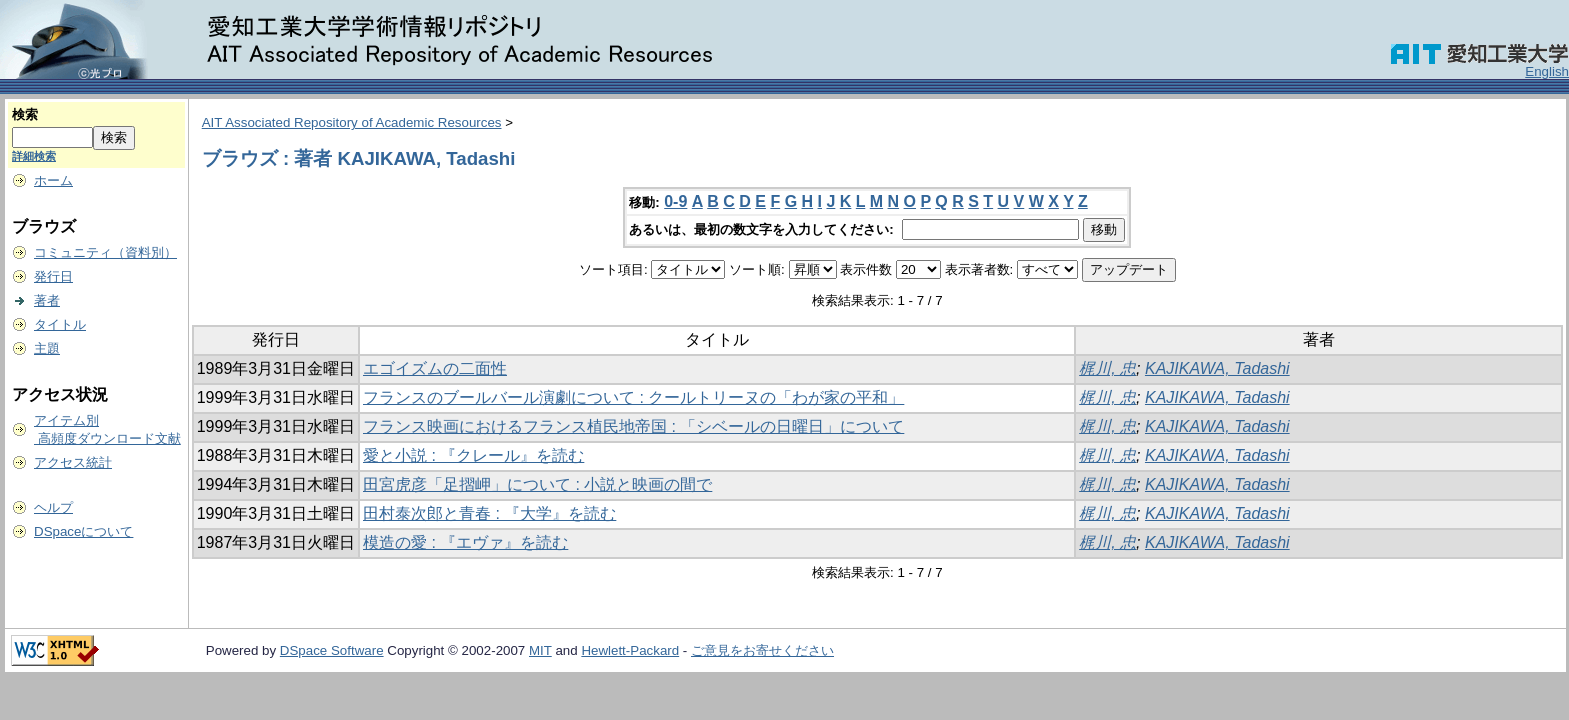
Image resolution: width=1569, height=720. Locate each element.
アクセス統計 (73, 462)
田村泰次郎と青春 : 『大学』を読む (489, 513)
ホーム (53, 180)
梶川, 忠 (1107, 368)
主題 (47, 348)
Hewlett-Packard (630, 650)
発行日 (53, 276)
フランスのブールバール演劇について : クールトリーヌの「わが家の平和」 (633, 397)
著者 (47, 300)
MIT (540, 650)
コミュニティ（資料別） (105, 252)
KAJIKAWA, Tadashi (1217, 368)
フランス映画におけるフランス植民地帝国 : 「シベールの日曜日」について (633, 426)
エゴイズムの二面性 (435, 368)
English (1547, 71)
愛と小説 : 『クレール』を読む (473, 455)
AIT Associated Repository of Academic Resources (352, 122)
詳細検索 (34, 156)
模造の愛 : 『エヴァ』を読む (465, 542)
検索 (25, 114)
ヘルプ (53, 507)
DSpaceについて (83, 531)
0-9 (675, 201)
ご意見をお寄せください (762, 650)
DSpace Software (332, 650)
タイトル (60, 324)
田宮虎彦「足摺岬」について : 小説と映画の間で (537, 484)
